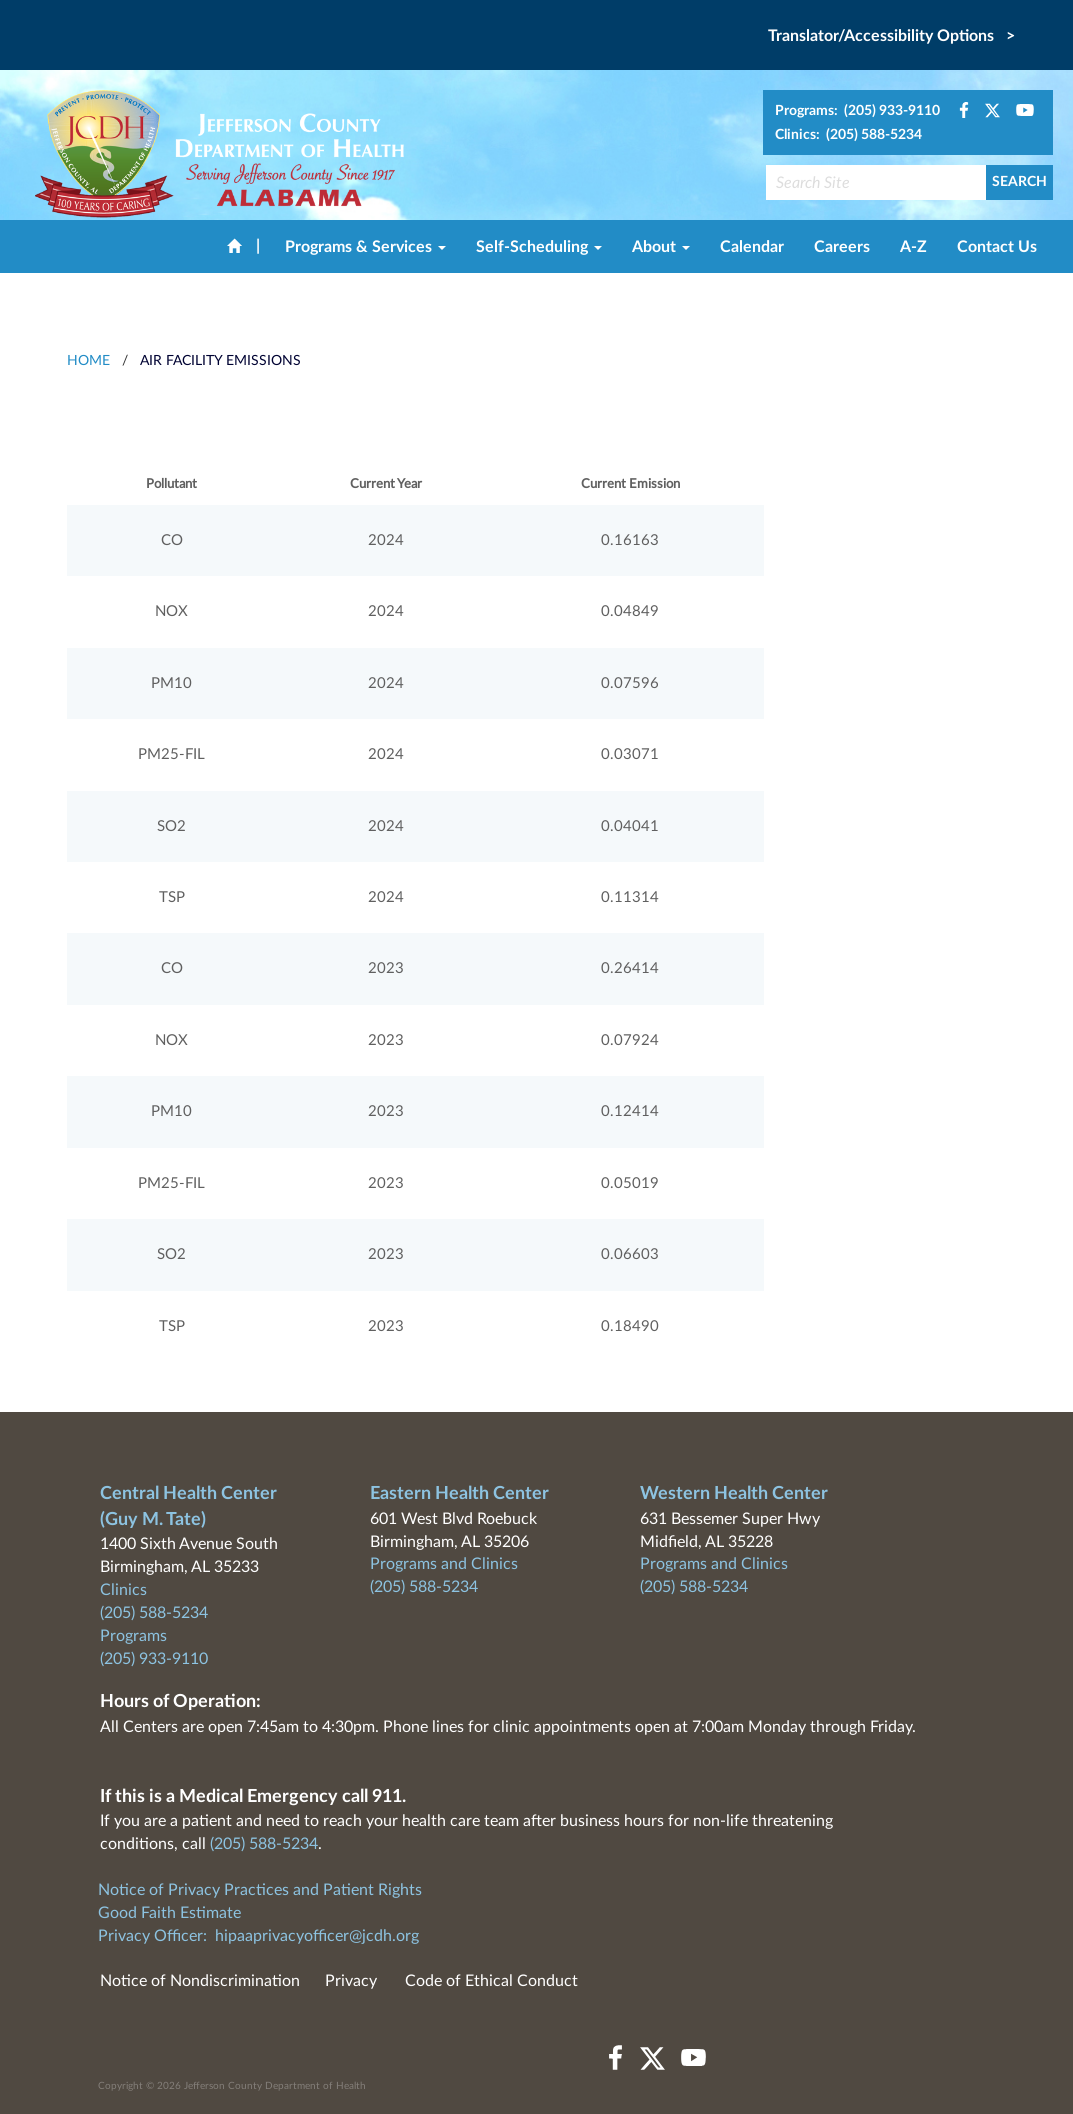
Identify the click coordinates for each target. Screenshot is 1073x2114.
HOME (88, 361)
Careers (842, 247)
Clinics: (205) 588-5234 (848, 135)
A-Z (913, 247)
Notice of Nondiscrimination (200, 1981)
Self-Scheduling (539, 247)
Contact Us (997, 247)
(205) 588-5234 (154, 1613)
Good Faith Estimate (169, 1913)
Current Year (386, 484)
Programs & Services (365, 247)
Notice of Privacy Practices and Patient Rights (260, 1890)
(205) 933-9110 (154, 1659)
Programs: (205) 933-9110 (857, 111)
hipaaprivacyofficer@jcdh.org (317, 1936)
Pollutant (171, 484)
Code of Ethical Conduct (491, 1981)
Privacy (351, 1981)
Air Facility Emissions (220, 361)
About (661, 247)
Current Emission (630, 484)
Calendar (752, 247)
